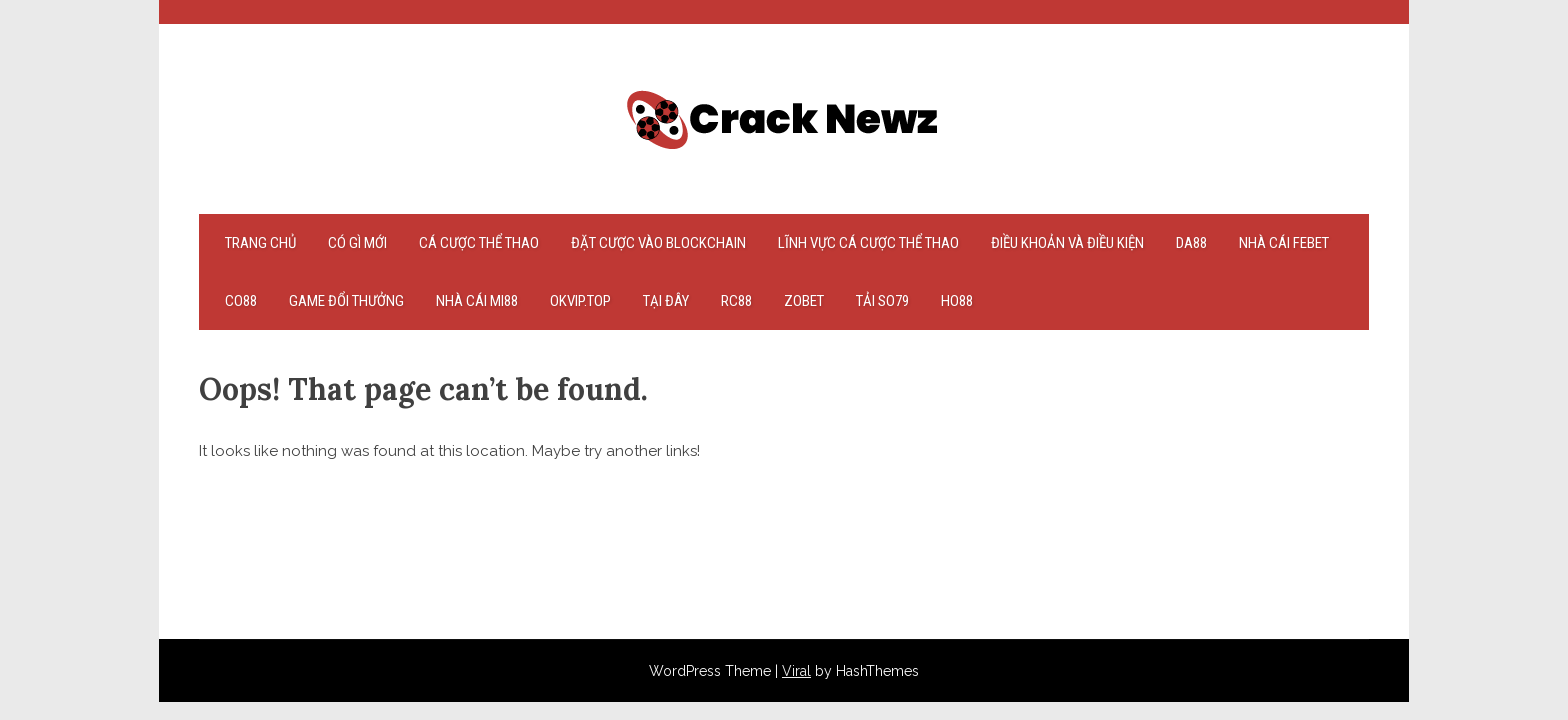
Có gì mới (357, 243)
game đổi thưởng (346, 301)
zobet (804, 301)
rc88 (736, 301)
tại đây (666, 301)
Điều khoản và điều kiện (1067, 243)
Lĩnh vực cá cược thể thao (868, 243)
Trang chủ (260, 243)
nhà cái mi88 (477, 301)
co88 (241, 301)
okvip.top (580, 301)
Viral (796, 671)
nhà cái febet (1284, 243)
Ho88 (957, 301)
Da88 (1191, 243)
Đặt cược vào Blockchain (658, 243)
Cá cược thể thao (479, 243)
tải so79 (882, 301)
